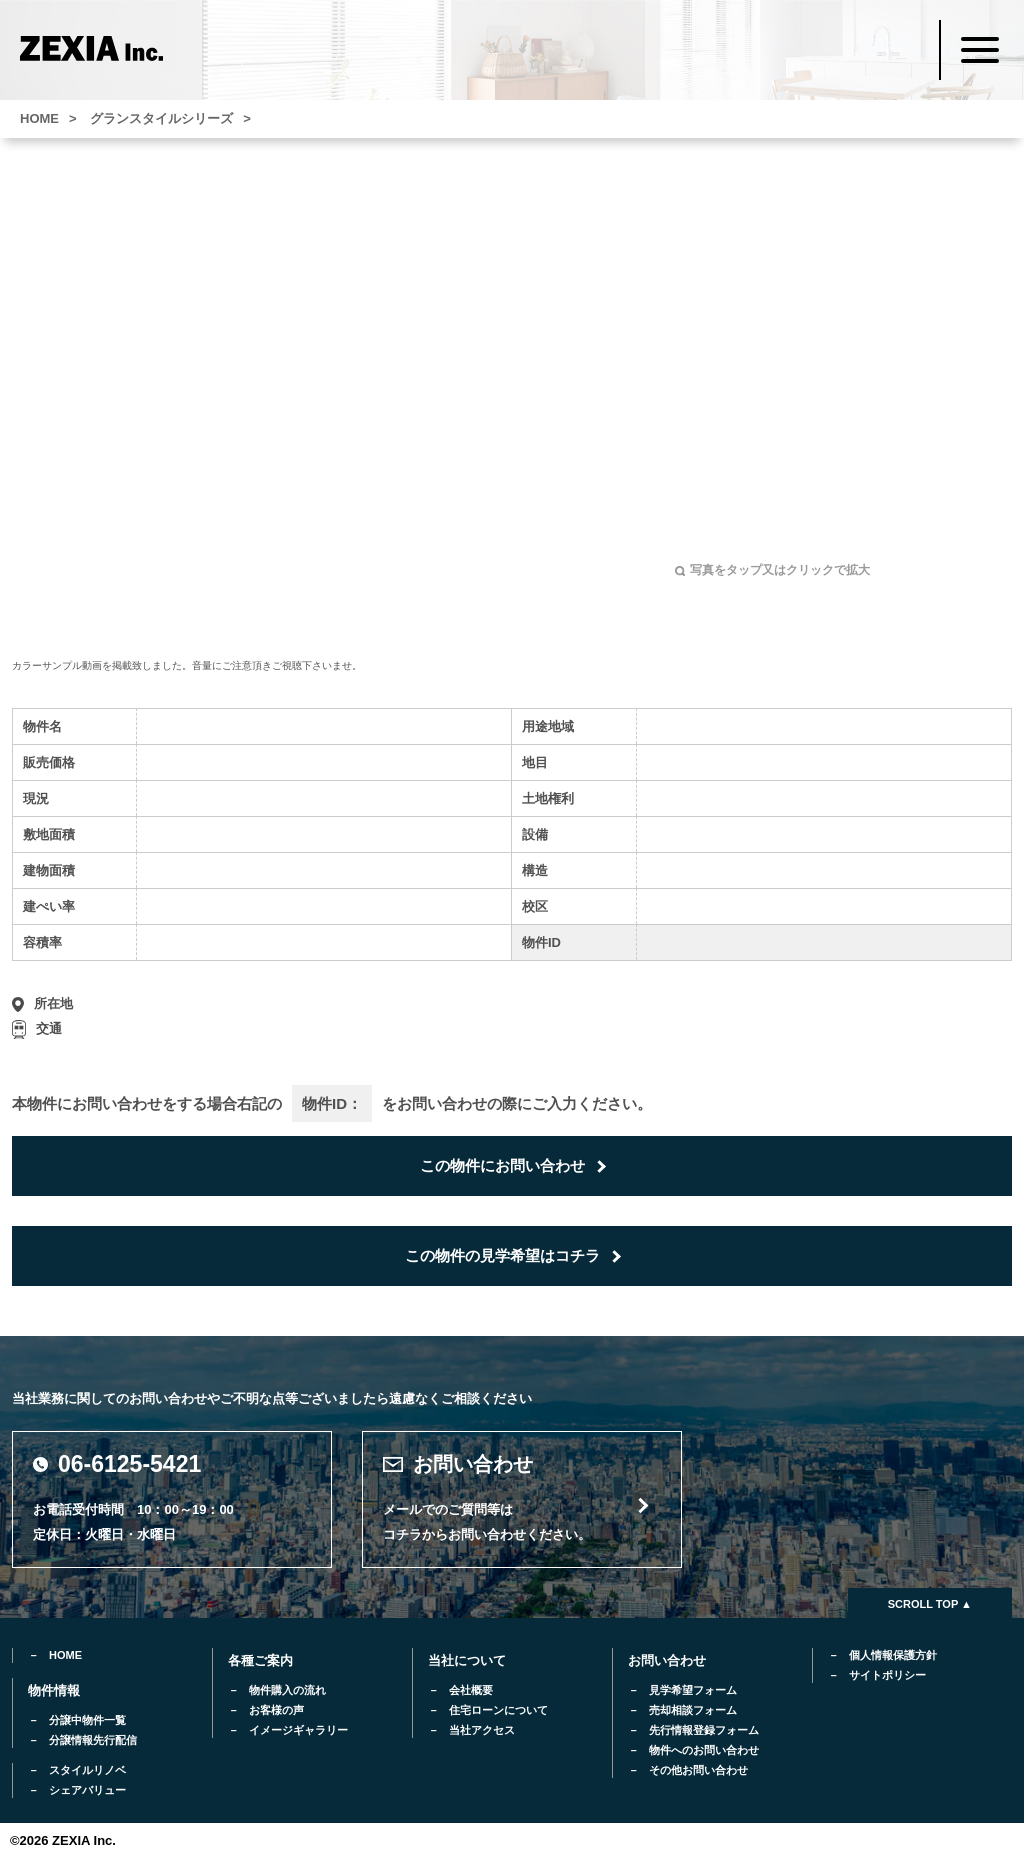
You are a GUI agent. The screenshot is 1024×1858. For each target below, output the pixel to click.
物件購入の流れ (287, 1690)
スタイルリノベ (87, 1770)
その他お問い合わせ (698, 1770)
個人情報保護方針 (893, 1655)
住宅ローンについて (498, 1710)
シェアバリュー (87, 1790)
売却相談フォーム (693, 1710)
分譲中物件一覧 (87, 1720)
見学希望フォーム (693, 1690)
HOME (65, 1655)
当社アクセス (482, 1730)
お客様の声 (276, 1710)
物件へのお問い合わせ (704, 1750)
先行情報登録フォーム (704, 1730)
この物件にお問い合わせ (502, 1165)
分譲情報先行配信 (93, 1740)
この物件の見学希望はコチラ (502, 1255)
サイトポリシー (887, 1675)
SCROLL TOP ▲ (930, 1604)
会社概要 (471, 1690)
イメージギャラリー (298, 1730)
